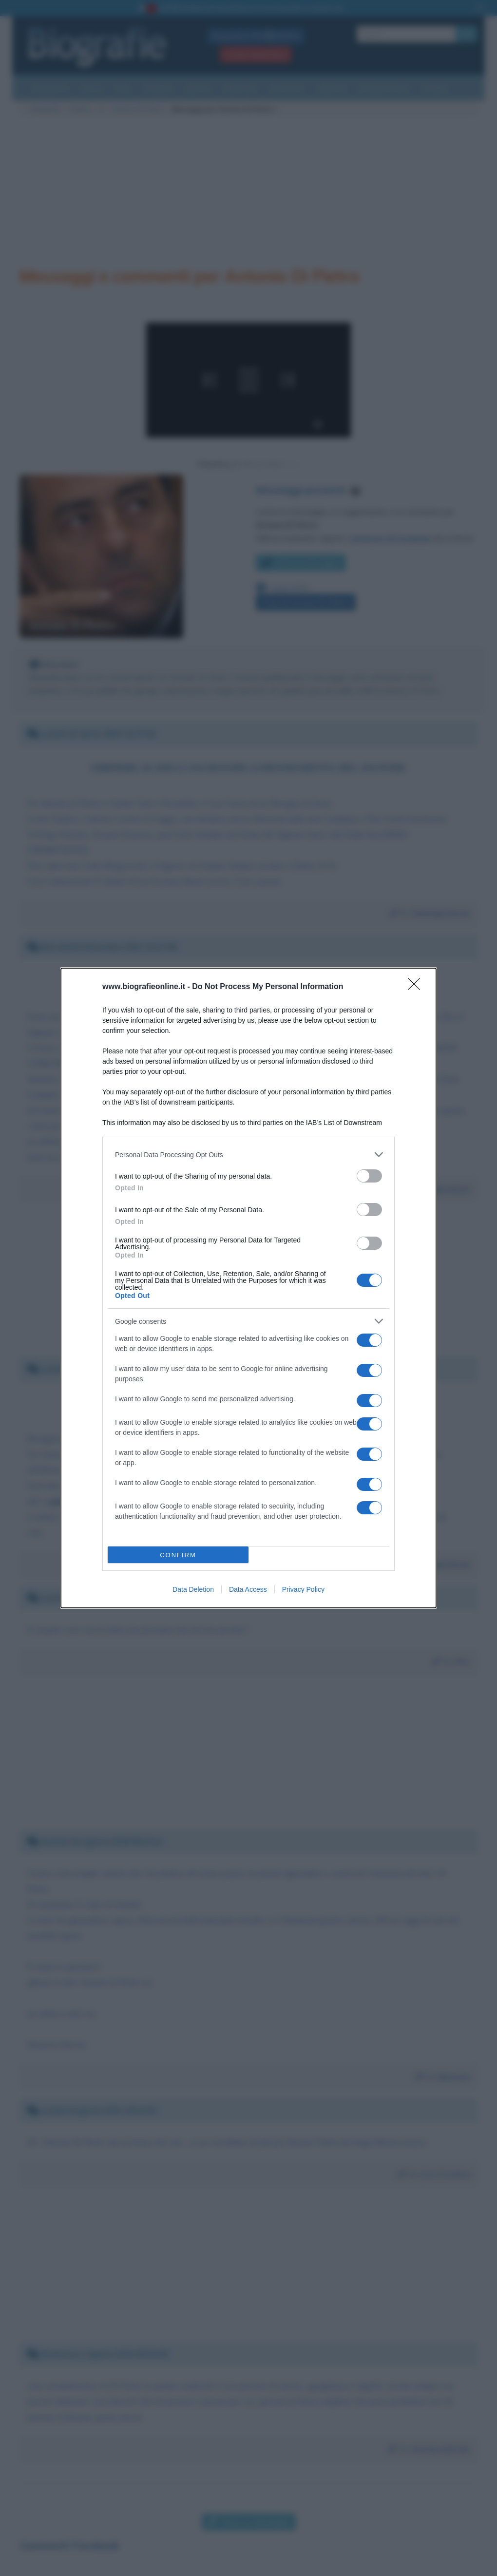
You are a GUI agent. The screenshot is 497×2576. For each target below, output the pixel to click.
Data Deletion (193, 1589)
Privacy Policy (303, 1589)
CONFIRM (178, 1555)
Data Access (248, 1589)
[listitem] (248, 1154)
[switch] (369, 1176)
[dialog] (248, 1288)
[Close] (417, 987)
